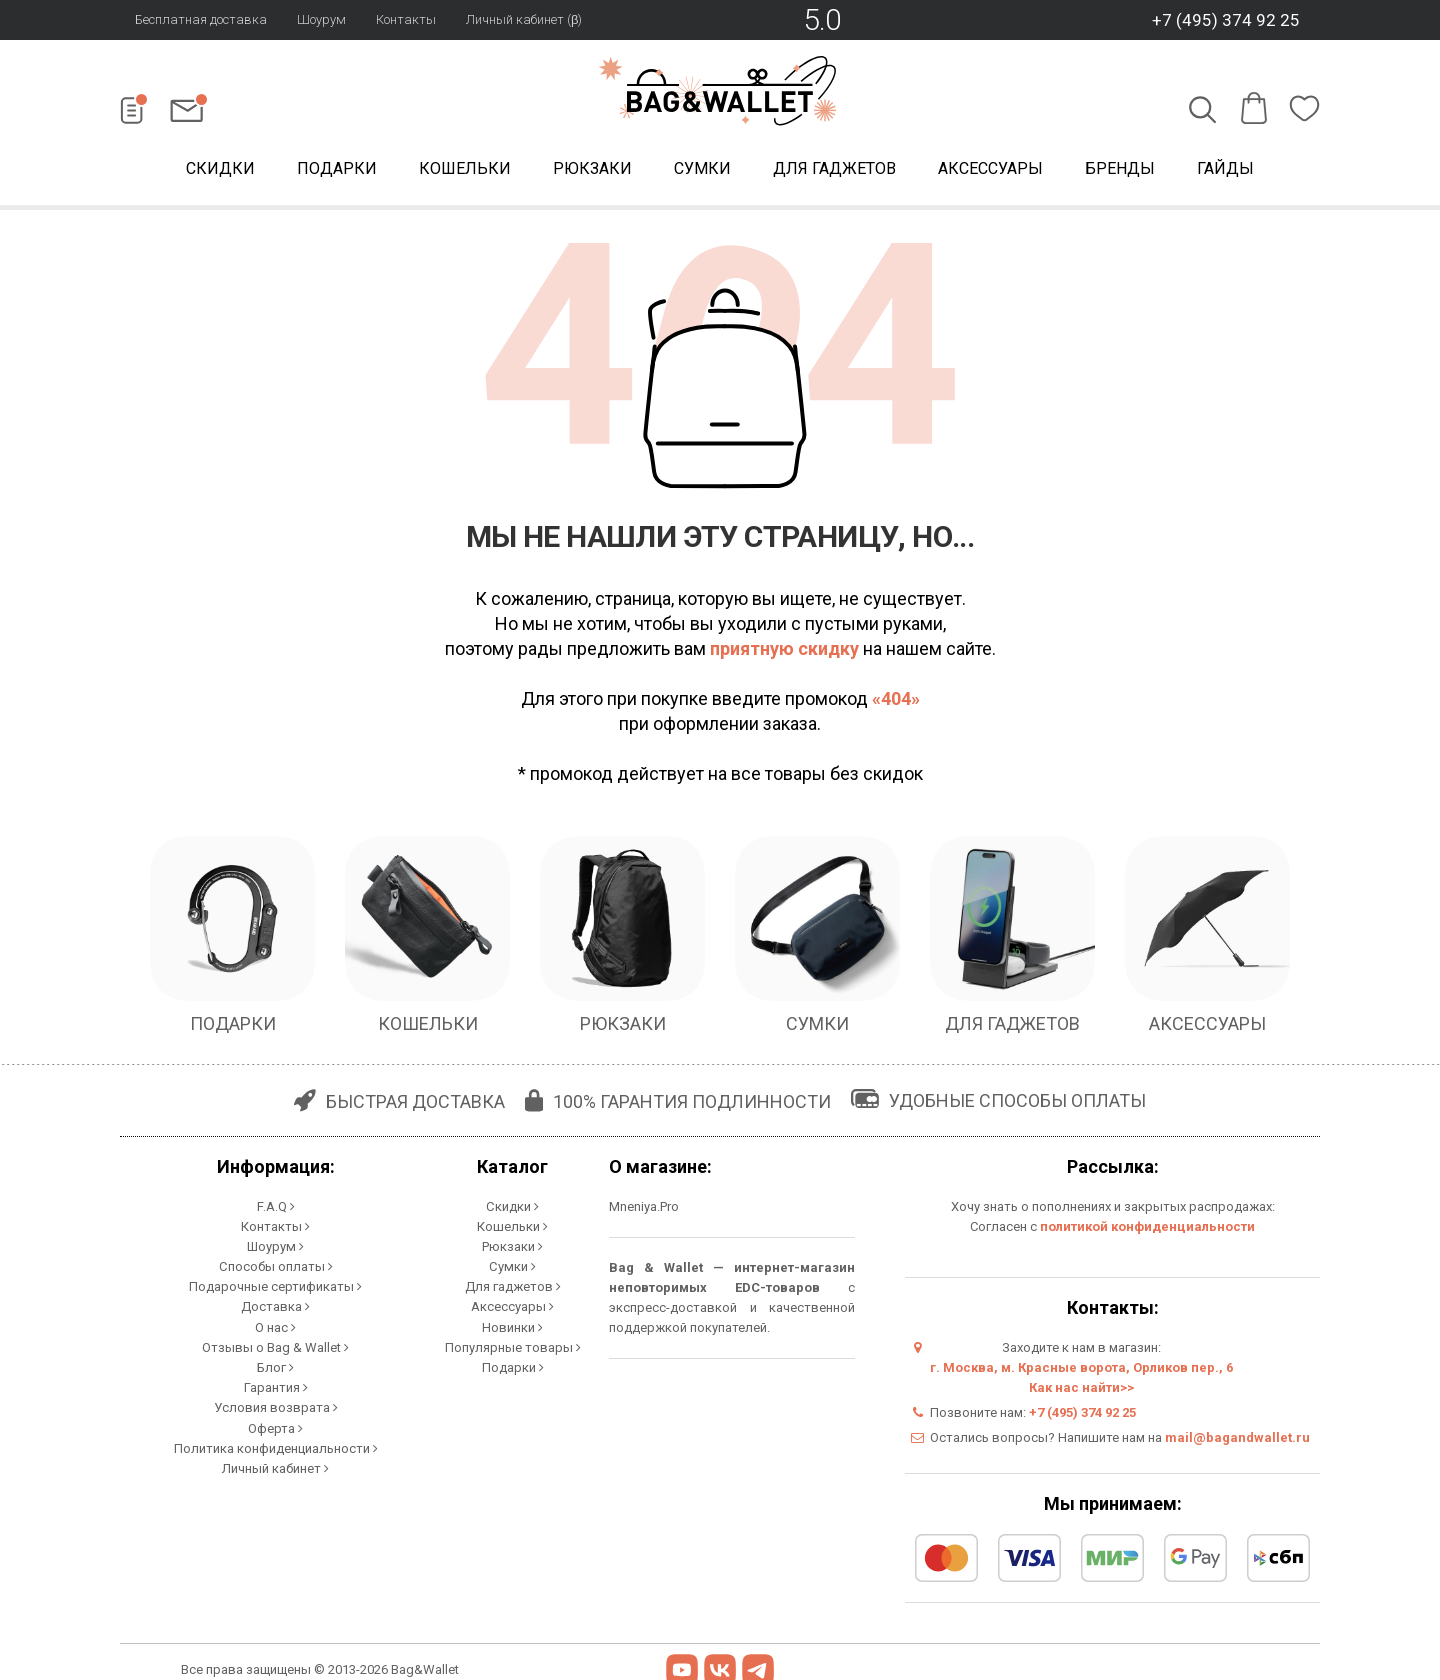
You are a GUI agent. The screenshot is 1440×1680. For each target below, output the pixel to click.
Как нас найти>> (1081, 1387)
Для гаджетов (834, 168)
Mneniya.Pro (644, 1206)
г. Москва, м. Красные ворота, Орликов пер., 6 (1081, 1367)
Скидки (220, 168)
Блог (275, 1365)
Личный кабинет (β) (524, 19)
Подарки (337, 168)
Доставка (275, 1305)
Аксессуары (990, 168)
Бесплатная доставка (201, 19)
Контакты (406, 19)
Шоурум (321, 19)
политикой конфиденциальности (1147, 1226)
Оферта (275, 1425)
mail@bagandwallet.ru (1237, 1437)
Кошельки (465, 168)
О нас (275, 1325)
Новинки (512, 1325)
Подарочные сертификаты (275, 1285)
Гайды (1225, 168)
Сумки (702, 168)
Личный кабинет (275, 1465)
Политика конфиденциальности (276, 1445)
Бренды (1120, 168)
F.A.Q (276, 1205)
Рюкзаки (592, 168)
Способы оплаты (275, 1265)
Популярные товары (513, 1345)
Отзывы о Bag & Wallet (275, 1345)
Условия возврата (276, 1405)
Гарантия (276, 1385)
